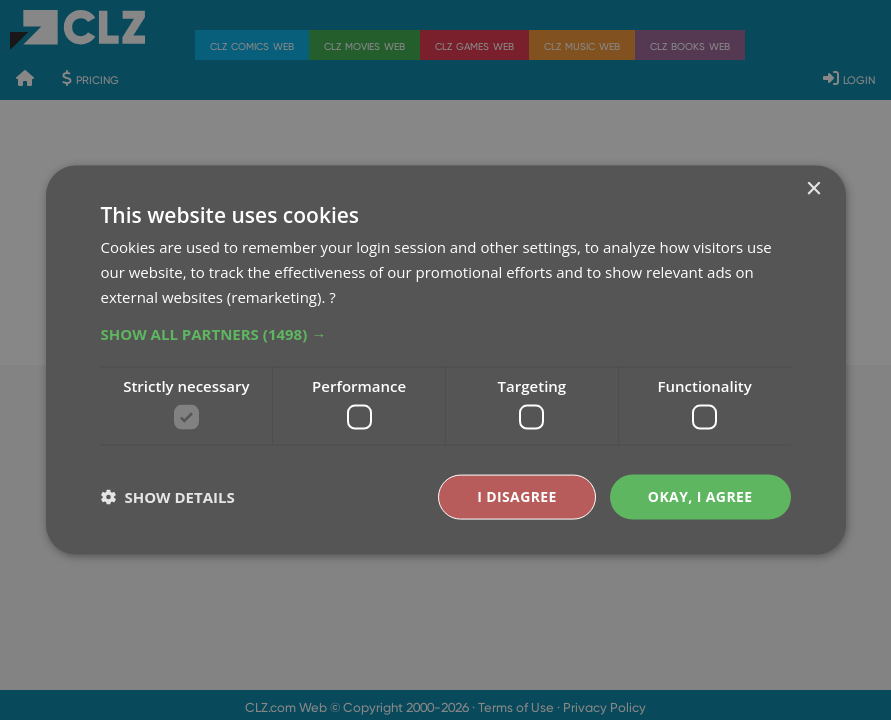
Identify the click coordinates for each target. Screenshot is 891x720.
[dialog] (445, 360)
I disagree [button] (517, 496)
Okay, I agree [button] (700, 496)
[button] (446, 333)
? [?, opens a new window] (332, 296)
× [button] (813, 189)
